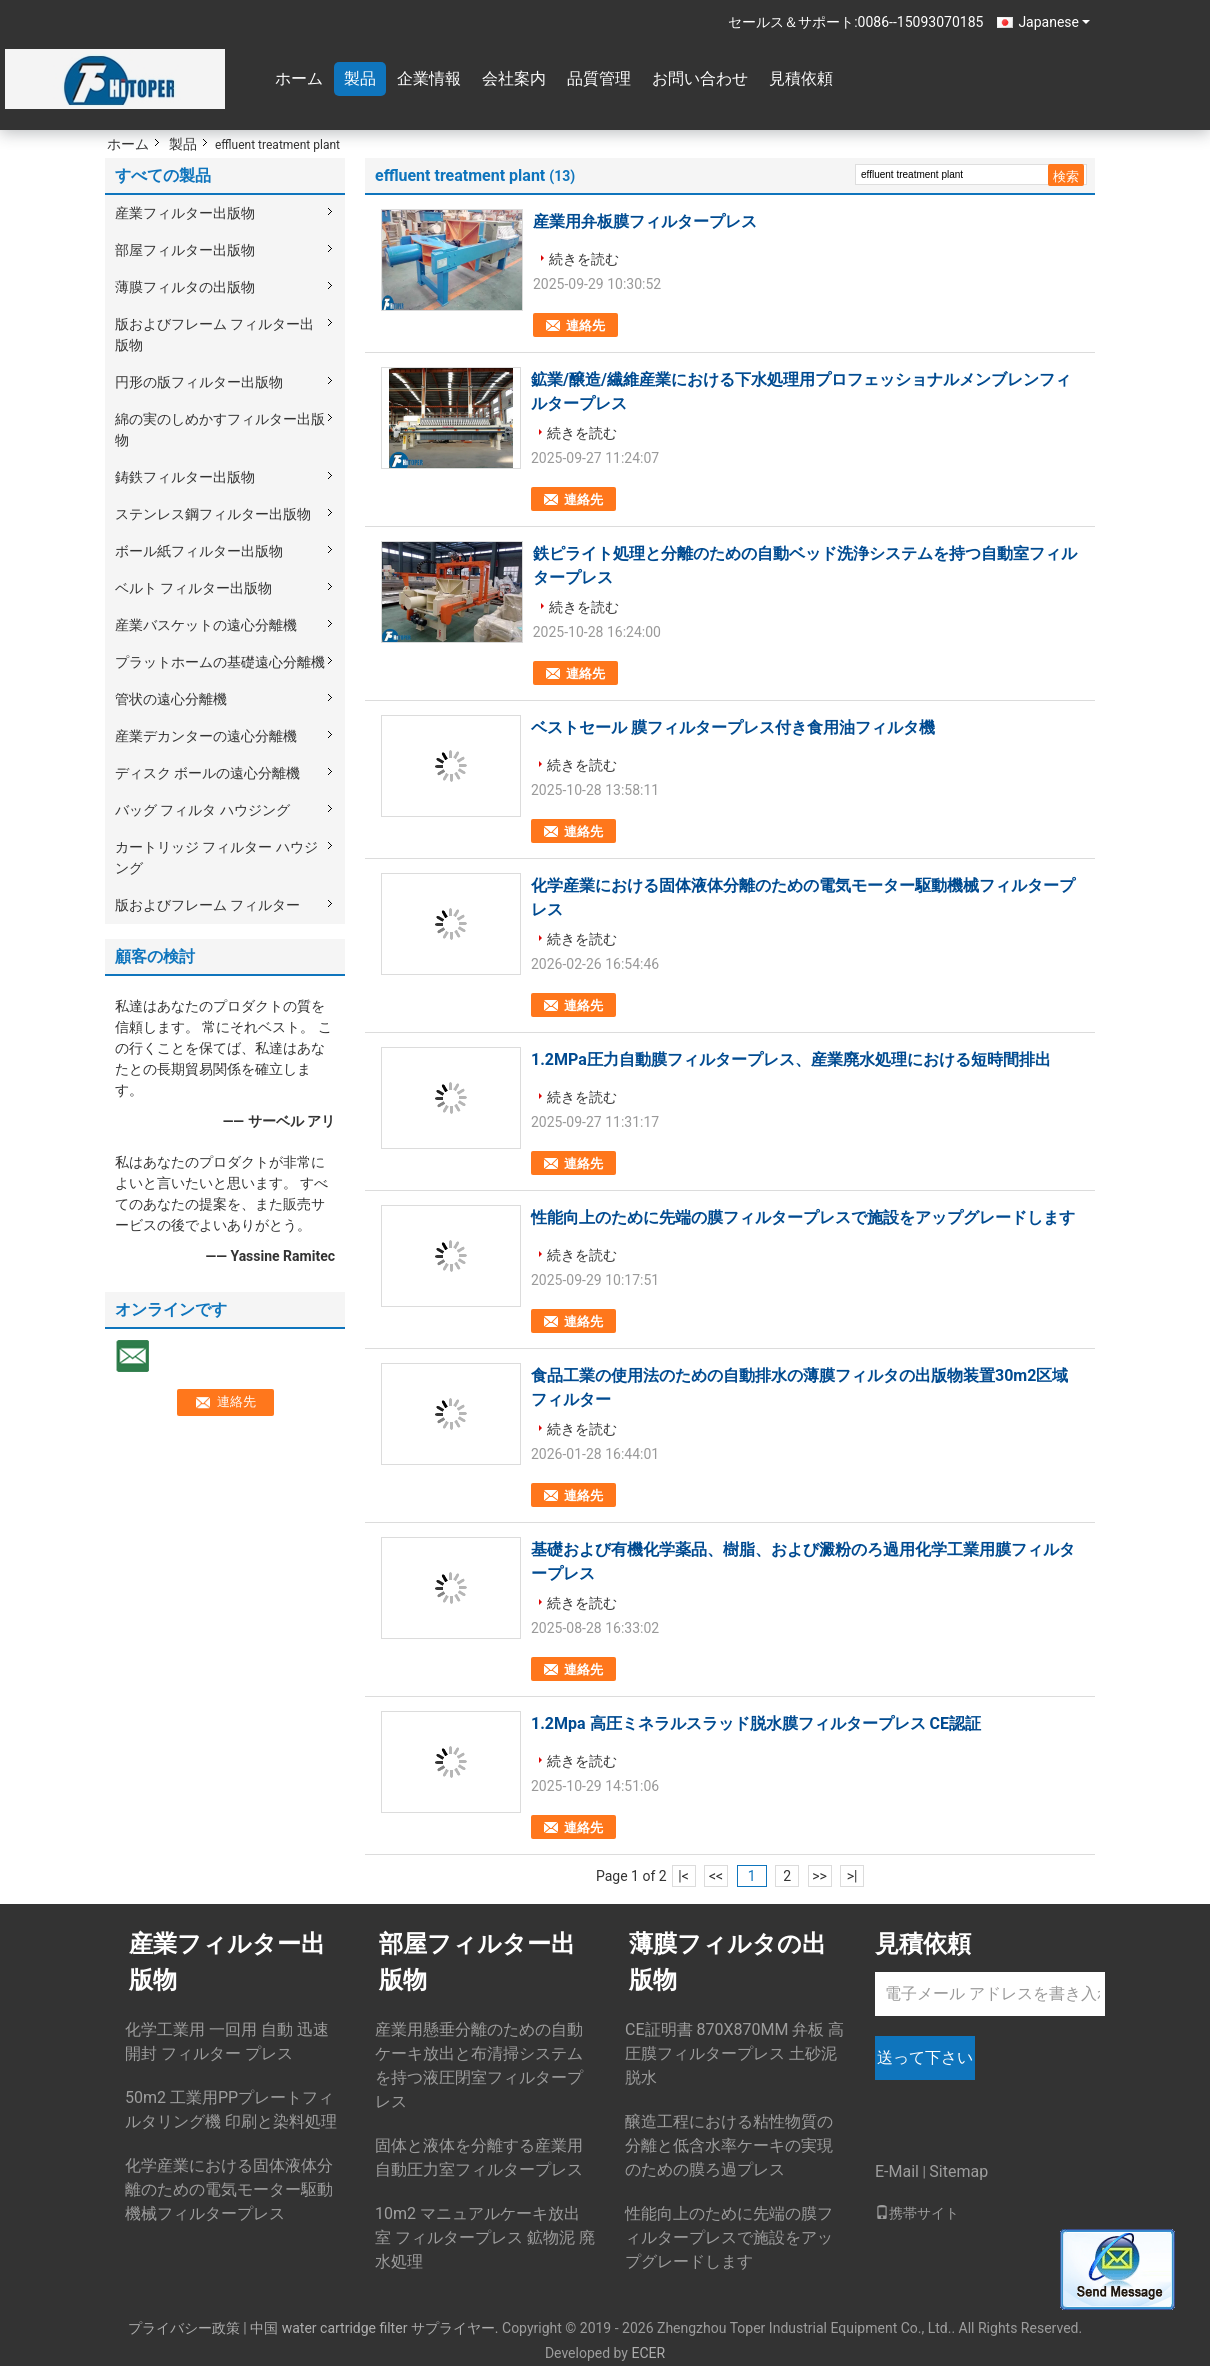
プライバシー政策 (184, 2328)
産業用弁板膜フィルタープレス (645, 221)
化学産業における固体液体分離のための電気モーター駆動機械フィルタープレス (229, 2189)
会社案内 (514, 78)
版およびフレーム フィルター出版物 (214, 334)
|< (683, 1876)
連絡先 (585, 325)
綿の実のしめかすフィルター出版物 (220, 429)
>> (819, 1876)
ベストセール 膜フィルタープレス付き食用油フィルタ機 (733, 727)
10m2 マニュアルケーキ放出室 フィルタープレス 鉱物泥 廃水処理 (485, 2237)
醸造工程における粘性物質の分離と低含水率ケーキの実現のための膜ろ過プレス (729, 2145)
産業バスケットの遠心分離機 (206, 625)
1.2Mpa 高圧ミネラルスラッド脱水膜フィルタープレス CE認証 (756, 1723)
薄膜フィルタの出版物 (185, 287)
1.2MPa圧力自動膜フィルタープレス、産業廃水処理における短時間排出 (791, 1059)
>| (852, 1876)
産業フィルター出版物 (185, 213)
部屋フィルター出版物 (185, 250)
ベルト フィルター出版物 (193, 588)
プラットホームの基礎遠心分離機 (220, 662)
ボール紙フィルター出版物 (199, 551)
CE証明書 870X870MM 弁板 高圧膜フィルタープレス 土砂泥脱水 (734, 2053)
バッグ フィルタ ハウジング (202, 810)
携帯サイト (917, 2213)
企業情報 (429, 78)
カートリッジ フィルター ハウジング (216, 857)
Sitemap (958, 2171)
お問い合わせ (700, 78)
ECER (648, 2353)
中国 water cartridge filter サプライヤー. (376, 2328)
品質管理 (599, 78)
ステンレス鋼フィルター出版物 (213, 514)
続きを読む (584, 259)
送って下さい (925, 2057)
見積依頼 (801, 78)
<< (716, 1876)
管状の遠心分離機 (171, 699)
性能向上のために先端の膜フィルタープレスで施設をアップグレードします (803, 1217)
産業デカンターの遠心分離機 (206, 736)
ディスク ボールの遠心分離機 (207, 773)
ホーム (299, 78)
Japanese (1054, 22)
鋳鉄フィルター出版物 (185, 477)
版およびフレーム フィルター (207, 905)
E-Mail (897, 2171)
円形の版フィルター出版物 (199, 382)
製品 (360, 78)
